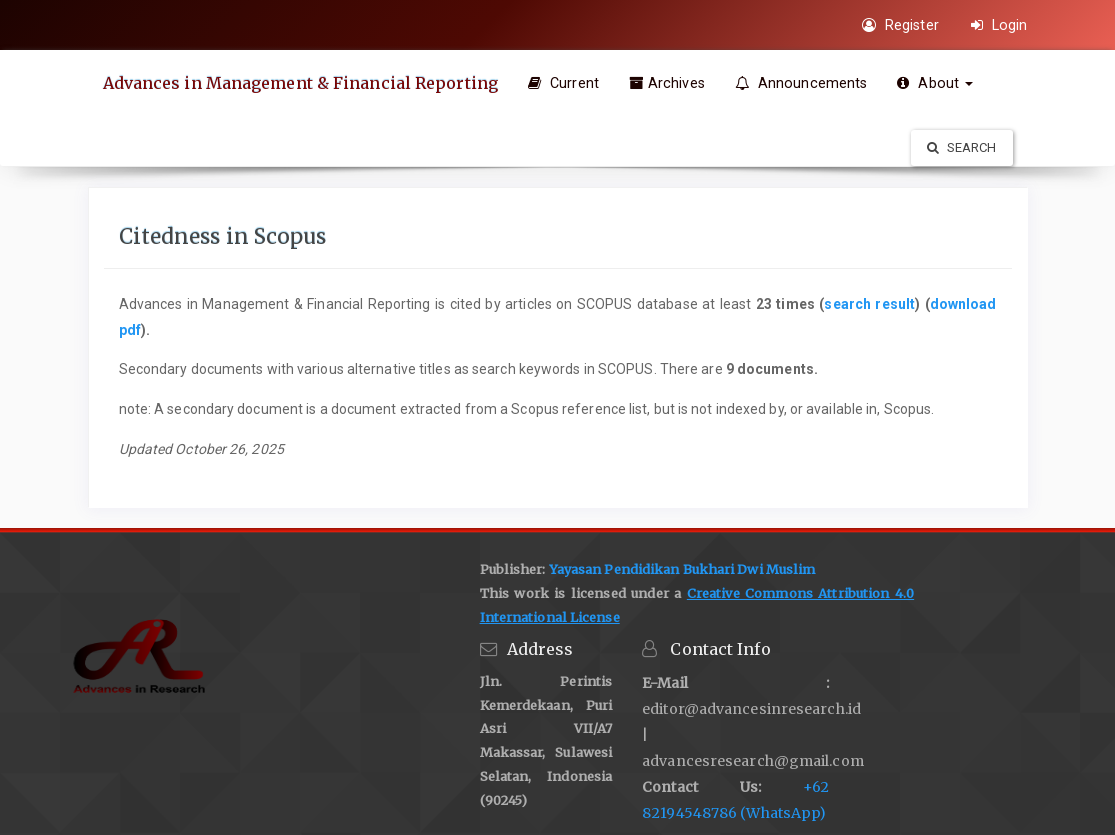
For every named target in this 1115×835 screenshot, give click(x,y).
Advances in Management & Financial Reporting (300, 83)
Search (962, 147)
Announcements (801, 83)
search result (869, 304)
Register (900, 25)
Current (563, 83)
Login (999, 25)
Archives (667, 83)
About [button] (935, 83)
